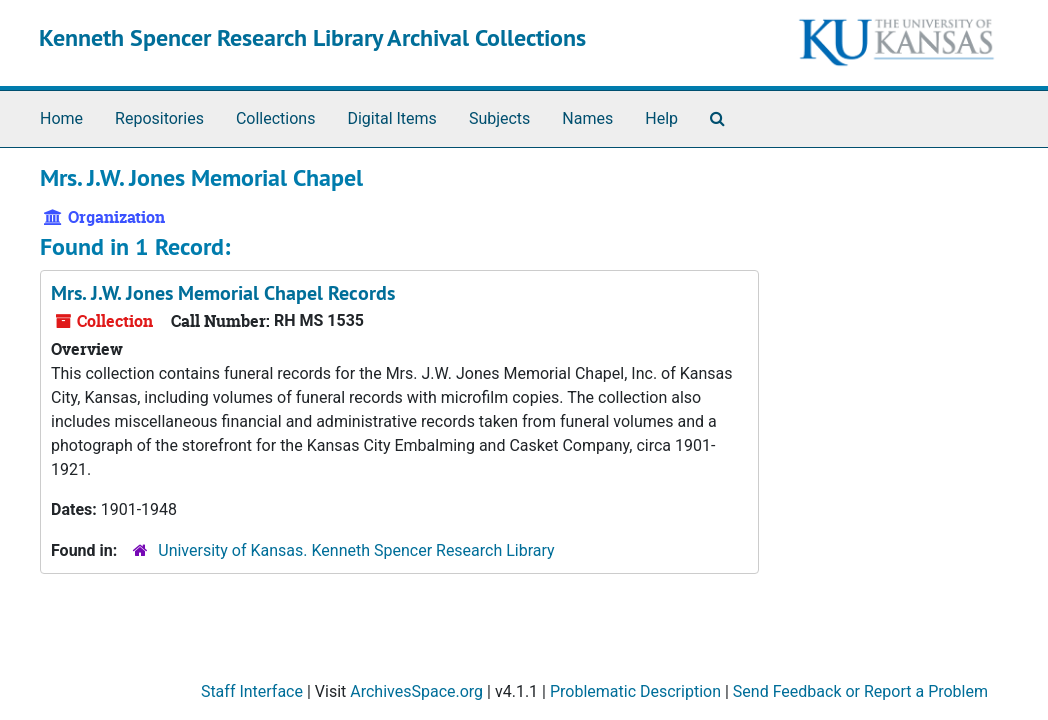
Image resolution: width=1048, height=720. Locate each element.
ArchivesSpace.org (416, 691)
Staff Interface (252, 691)
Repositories (159, 118)
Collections (276, 118)
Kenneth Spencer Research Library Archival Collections (312, 37)
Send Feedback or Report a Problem (860, 691)
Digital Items (391, 118)
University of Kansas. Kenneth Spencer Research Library (356, 550)
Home (61, 118)
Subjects (499, 118)
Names (587, 118)
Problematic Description (635, 691)
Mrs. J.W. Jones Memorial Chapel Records (223, 293)
